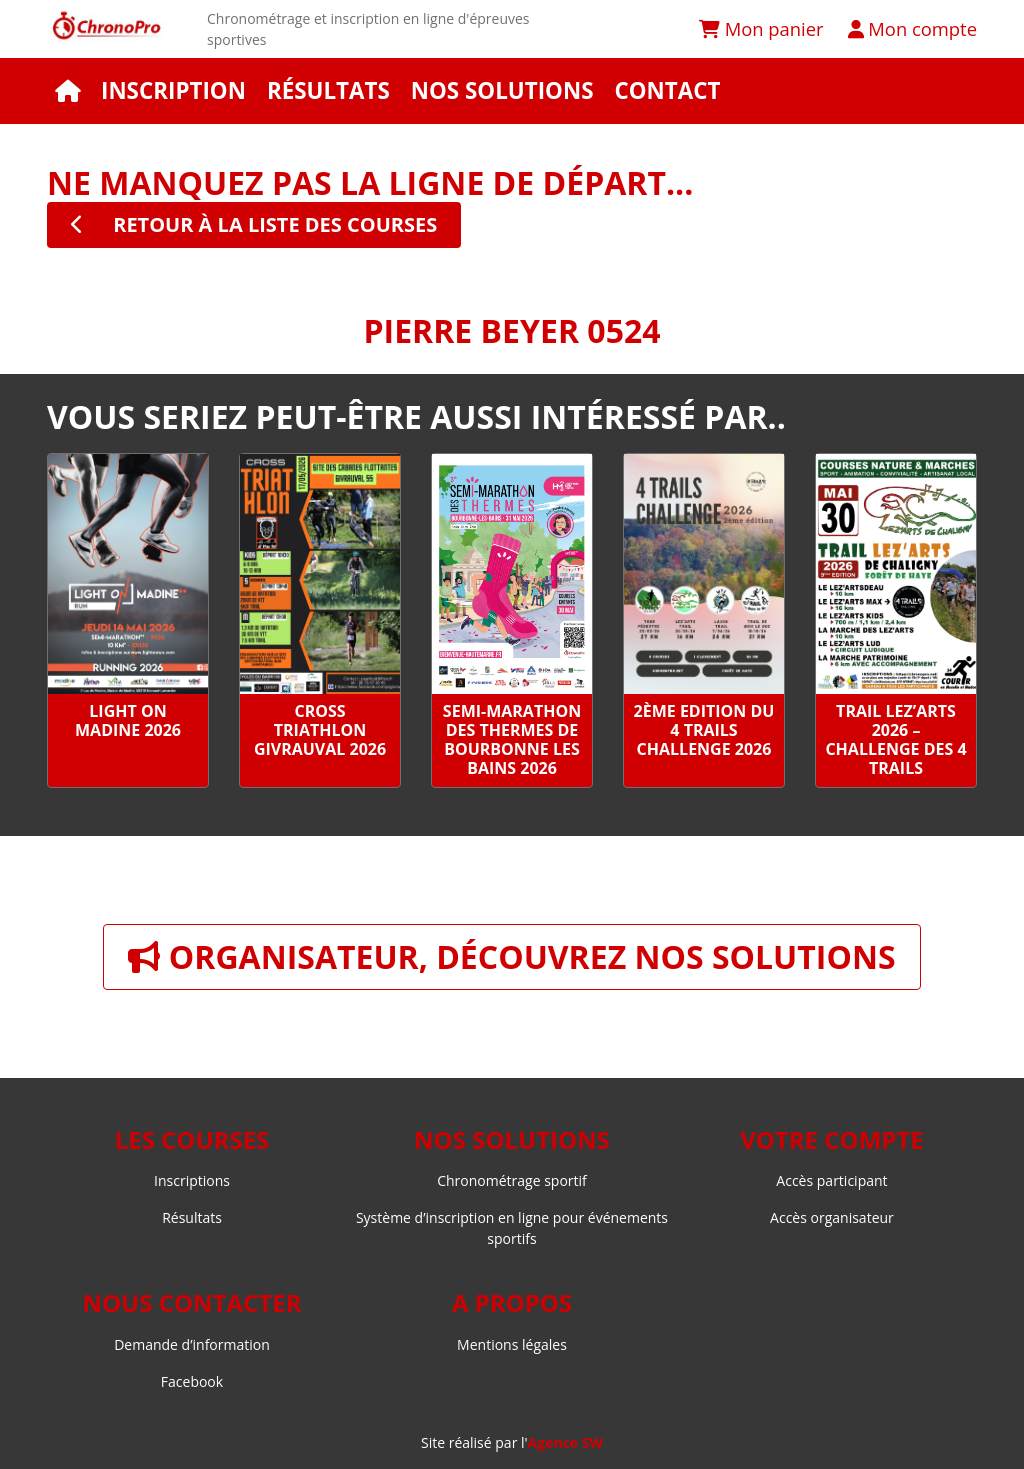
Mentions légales (512, 1344)
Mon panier (761, 28)
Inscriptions (192, 1180)
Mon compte (912, 28)
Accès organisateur (832, 1217)
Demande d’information (192, 1344)
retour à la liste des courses (254, 224)
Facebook (192, 1381)
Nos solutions (502, 90)
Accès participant (831, 1180)
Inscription (173, 90)
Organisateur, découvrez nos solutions (511, 956)
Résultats (328, 90)
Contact (667, 90)
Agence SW (565, 1442)
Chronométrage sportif (512, 1180)
